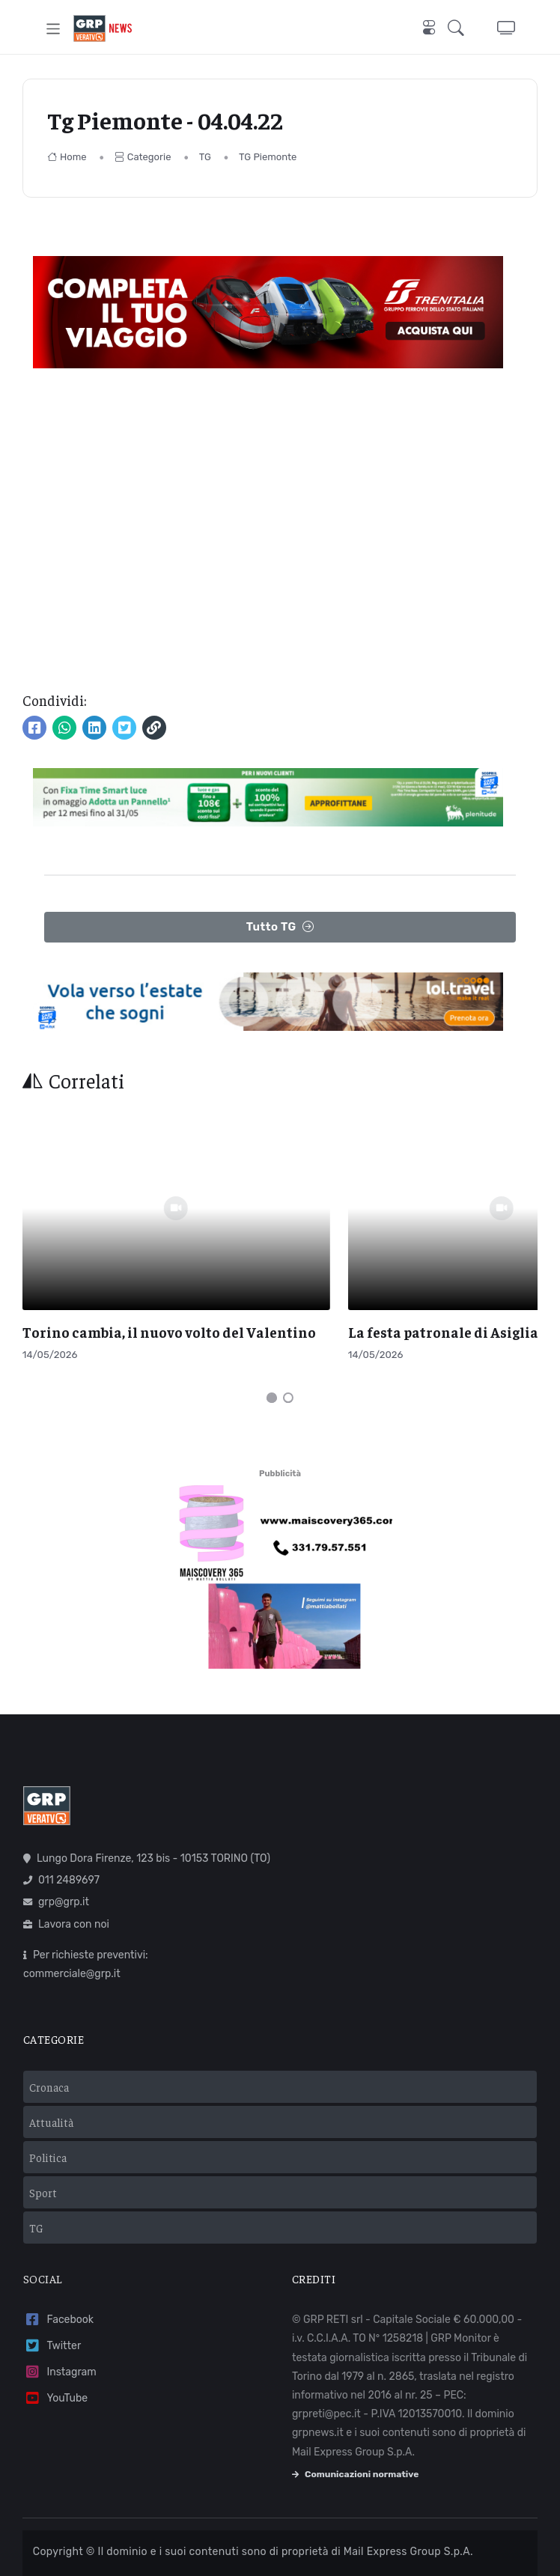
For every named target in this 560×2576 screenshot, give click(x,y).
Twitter (52, 2307)
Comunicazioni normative (355, 2435)
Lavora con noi (66, 1885)
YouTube (55, 2359)
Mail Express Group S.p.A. (408, 2512)
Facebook (58, 2281)
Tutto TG (280, 927)
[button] (460, 28)
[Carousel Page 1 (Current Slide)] (272, 1359)
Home (67, 156)
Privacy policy (184, 2545)
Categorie (143, 156)
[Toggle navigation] (53, 28)
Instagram (60, 2333)
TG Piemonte (267, 156)
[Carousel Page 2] (288, 1359)
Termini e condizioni (92, 2545)
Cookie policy (261, 2545)
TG (205, 156)
